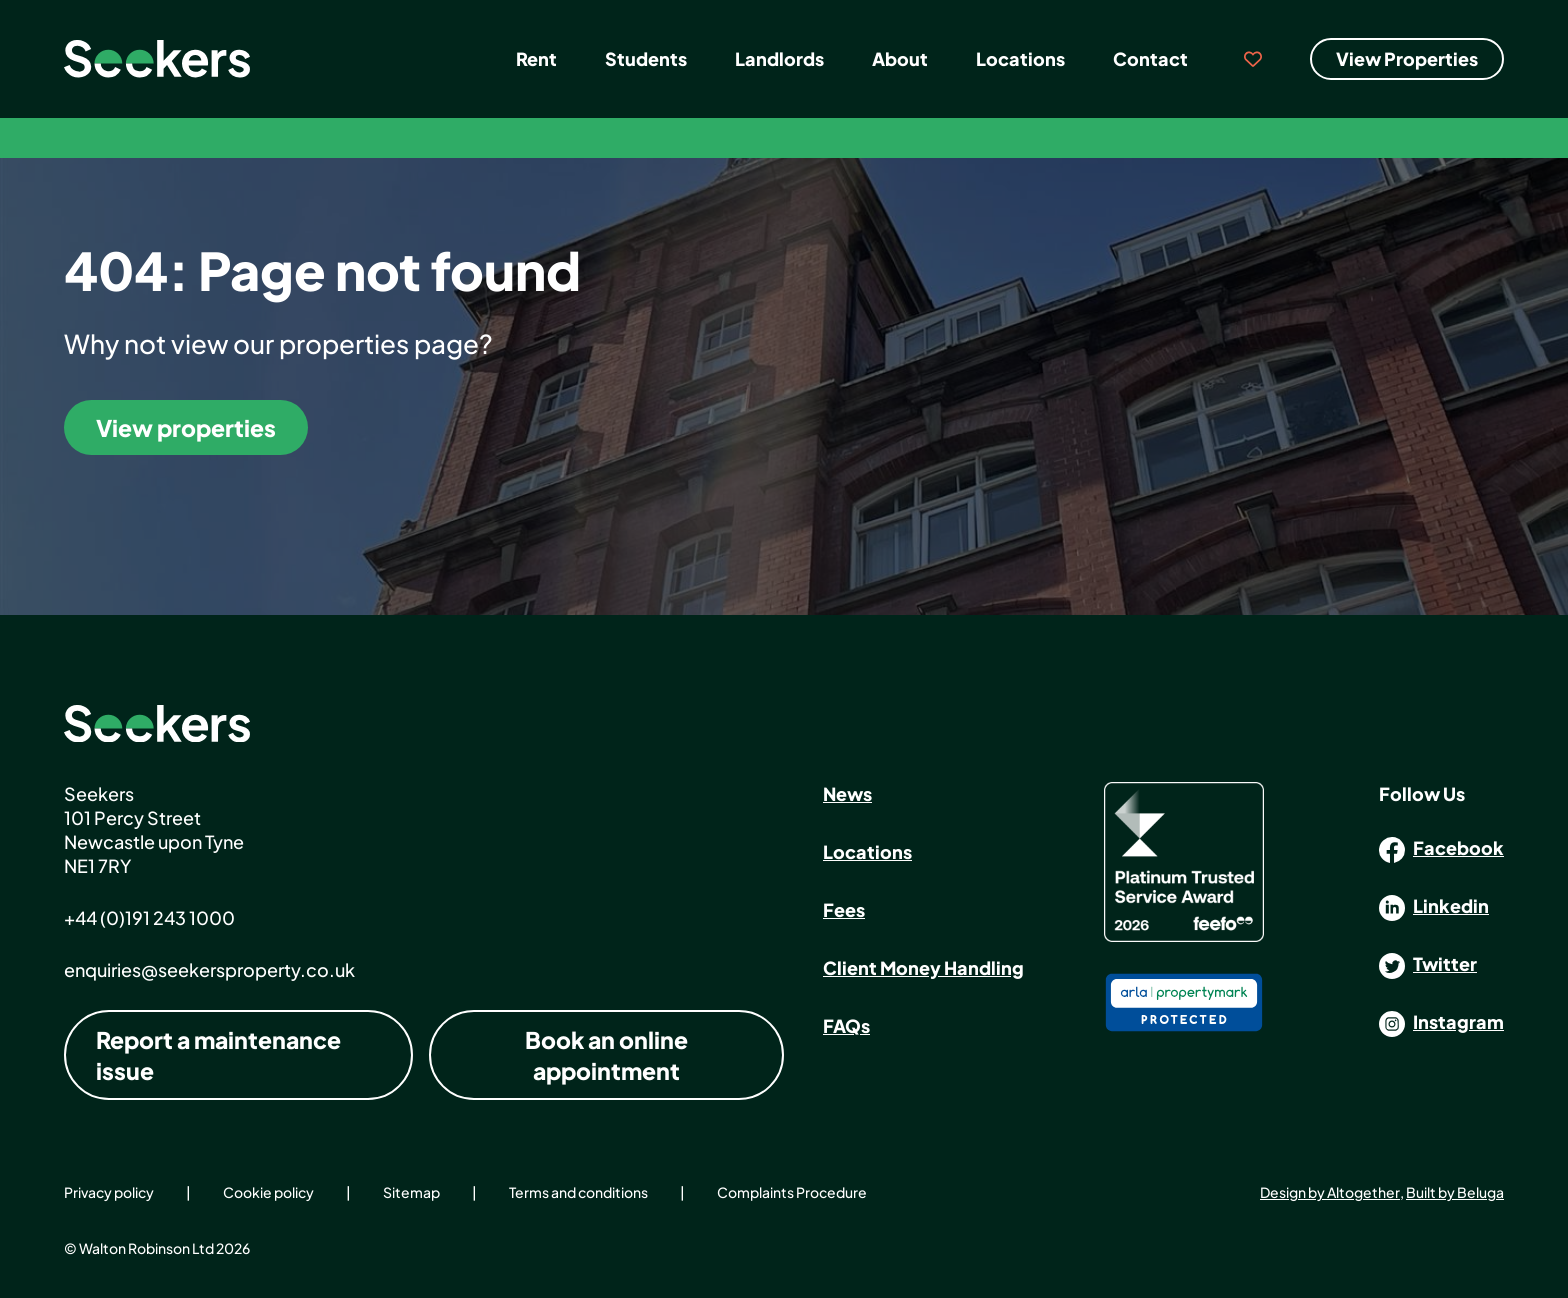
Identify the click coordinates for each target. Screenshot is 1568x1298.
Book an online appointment (606, 1055)
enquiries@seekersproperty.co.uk (209, 969)
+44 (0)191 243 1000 (149, 917)
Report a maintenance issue (218, 1055)
